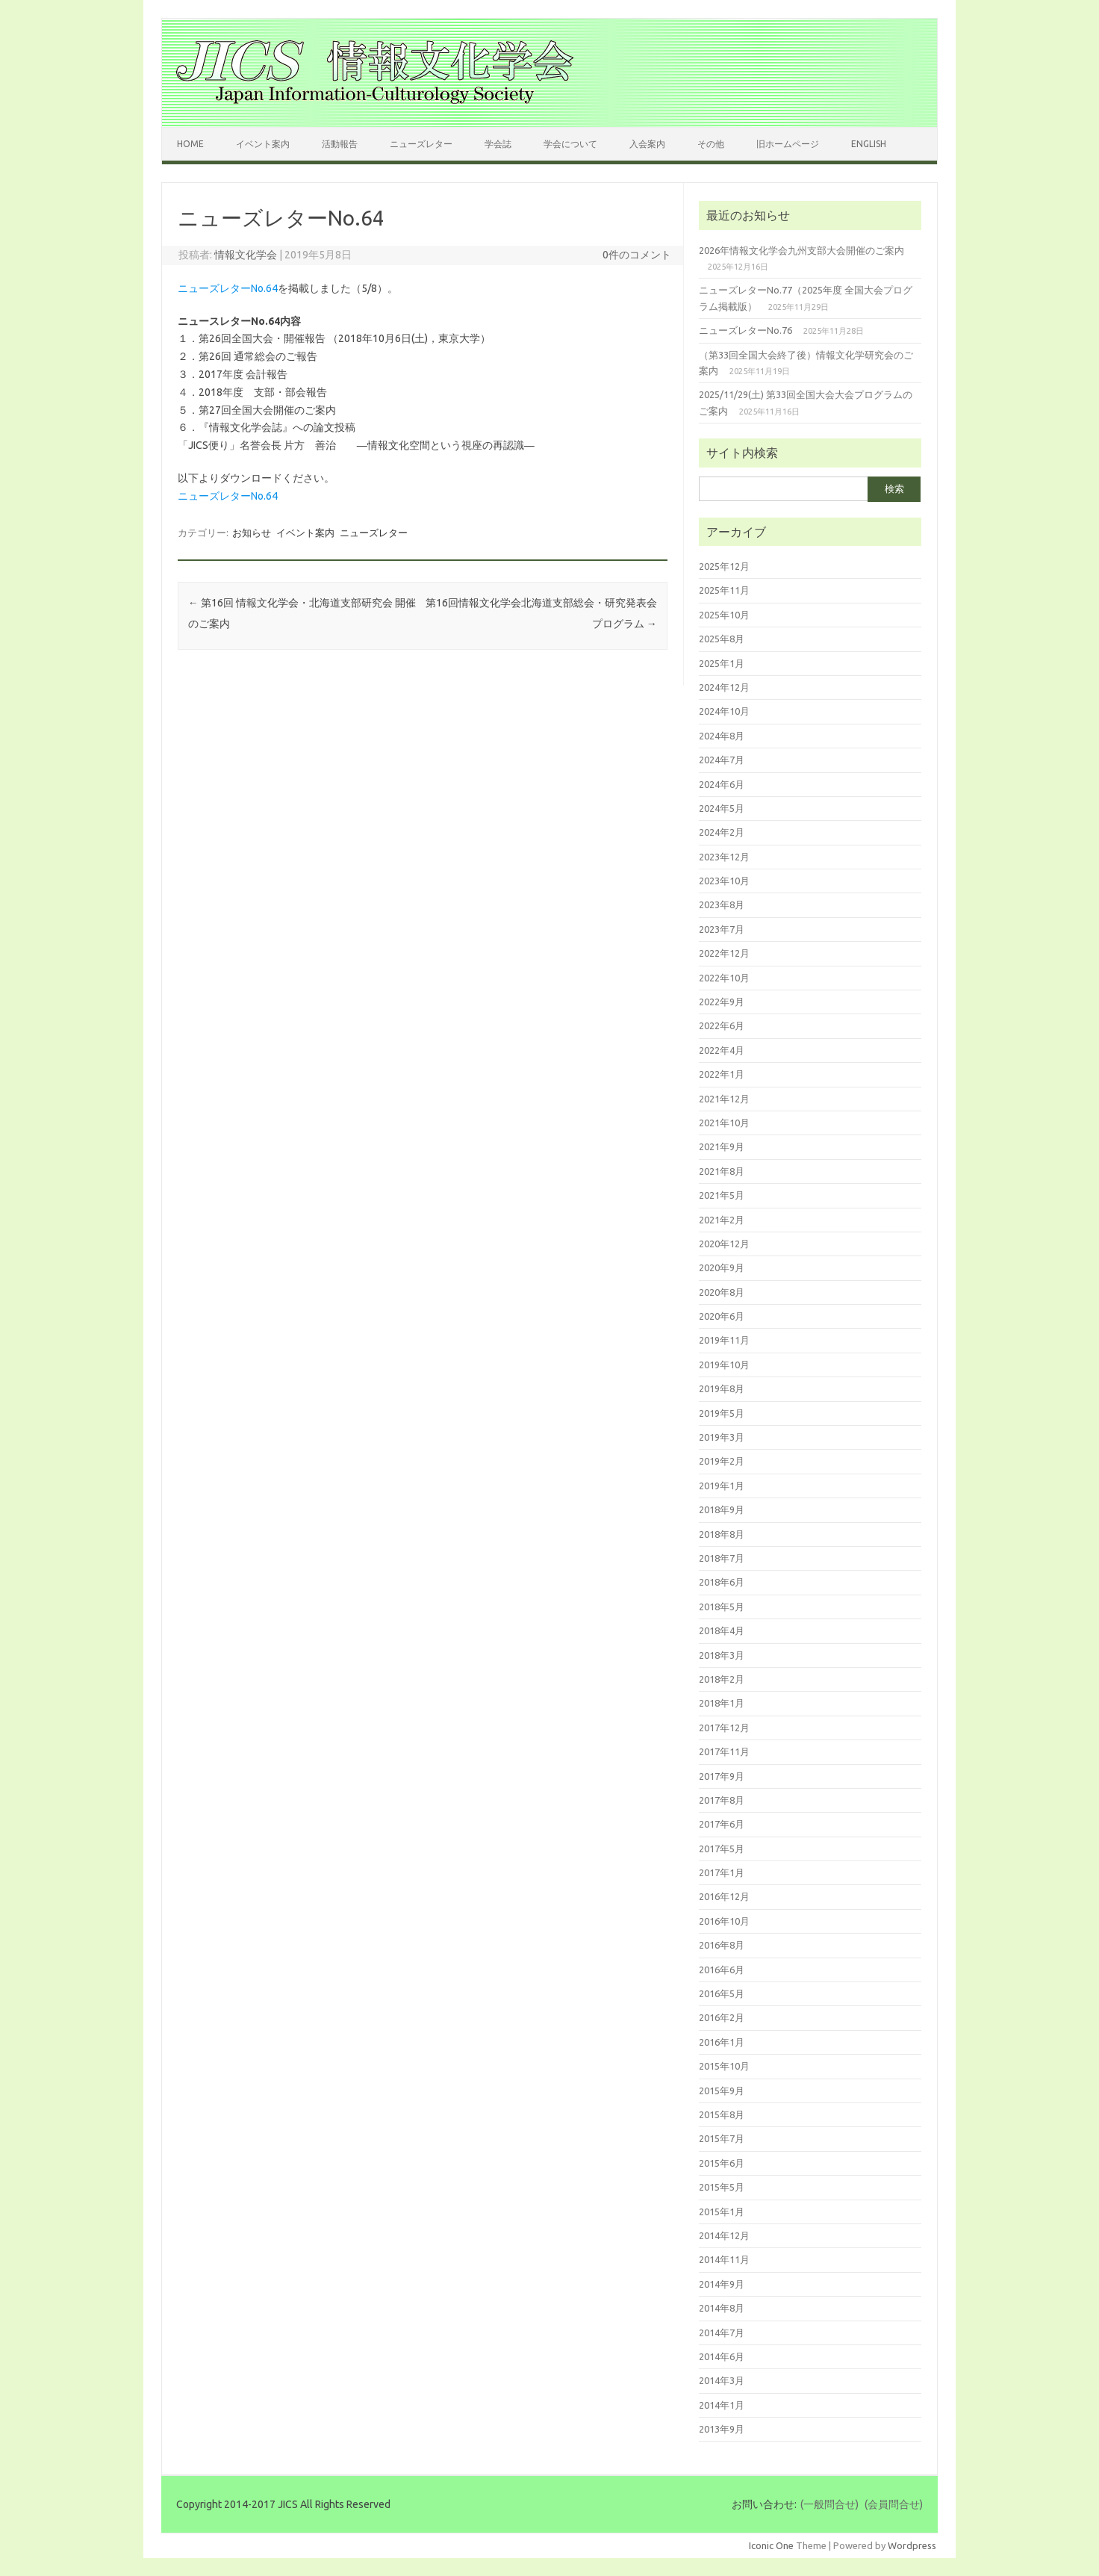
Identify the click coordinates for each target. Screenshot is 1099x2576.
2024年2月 (721, 832)
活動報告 (340, 144)
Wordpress (912, 2545)
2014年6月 (721, 2356)
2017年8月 (721, 1800)
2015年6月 (721, 2163)
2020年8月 (721, 1292)
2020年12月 (724, 1243)
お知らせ (251, 532)
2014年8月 (721, 2308)
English (868, 144)
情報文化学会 (245, 255)
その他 (710, 144)
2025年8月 (721, 638)
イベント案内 (263, 144)
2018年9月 (721, 1509)
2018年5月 (721, 1606)
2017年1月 (721, 1872)
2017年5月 (721, 1848)
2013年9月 (721, 2429)
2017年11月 (724, 1751)
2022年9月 (721, 1001)
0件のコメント (637, 255)
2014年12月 (724, 2235)
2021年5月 (721, 1195)
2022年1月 (721, 1074)
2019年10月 (724, 1364)
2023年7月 (721, 929)
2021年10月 (724, 1122)
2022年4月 (721, 1050)
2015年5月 (721, 2187)
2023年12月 (724, 856)
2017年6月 (721, 1824)
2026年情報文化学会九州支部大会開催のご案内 (801, 250)
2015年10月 (724, 2066)
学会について (570, 144)
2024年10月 (724, 711)
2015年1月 (721, 2211)
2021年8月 (721, 1171)
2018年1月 (721, 1703)
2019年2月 (721, 1461)
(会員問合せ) (894, 2504)
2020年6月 (721, 1316)
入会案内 (647, 144)
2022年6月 (721, 1025)
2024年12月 (724, 687)
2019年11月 (724, 1340)
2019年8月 (721, 1388)
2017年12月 (724, 1727)
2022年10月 (724, 977)
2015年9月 (721, 2090)
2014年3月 (721, 2380)
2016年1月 (721, 2042)
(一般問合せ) (829, 2504)
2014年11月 (724, 2259)
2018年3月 (721, 1655)
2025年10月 (724, 614)
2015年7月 (721, 2138)
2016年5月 (721, 1993)
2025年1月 (721, 663)
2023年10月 (724, 880)
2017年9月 (721, 1776)
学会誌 (498, 144)
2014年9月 (721, 2284)
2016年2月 (721, 2017)
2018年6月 (721, 1582)
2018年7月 (721, 1558)
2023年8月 (721, 904)
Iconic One (771, 2545)
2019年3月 (721, 1437)
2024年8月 (721, 735)
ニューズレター (421, 144)
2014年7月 (721, 2332)
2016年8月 (721, 1945)
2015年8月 (721, 2114)
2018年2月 (721, 1679)
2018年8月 (721, 1534)
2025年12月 (724, 566)
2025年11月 (724, 590)
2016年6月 (721, 1969)
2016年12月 (724, 1896)
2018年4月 (721, 1630)
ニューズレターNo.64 (228, 288)
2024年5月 (721, 808)
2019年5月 (721, 1413)
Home (190, 144)
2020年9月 (721, 1267)
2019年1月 (721, 1485)
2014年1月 (721, 2405)
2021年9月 (721, 1146)
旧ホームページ (787, 144)
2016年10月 (724, 1921)
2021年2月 (721, 1219)
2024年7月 (721, 759)
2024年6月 (721, 784)
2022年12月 (724, 953)
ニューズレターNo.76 (745, 330)
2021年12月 (724, 1098)
